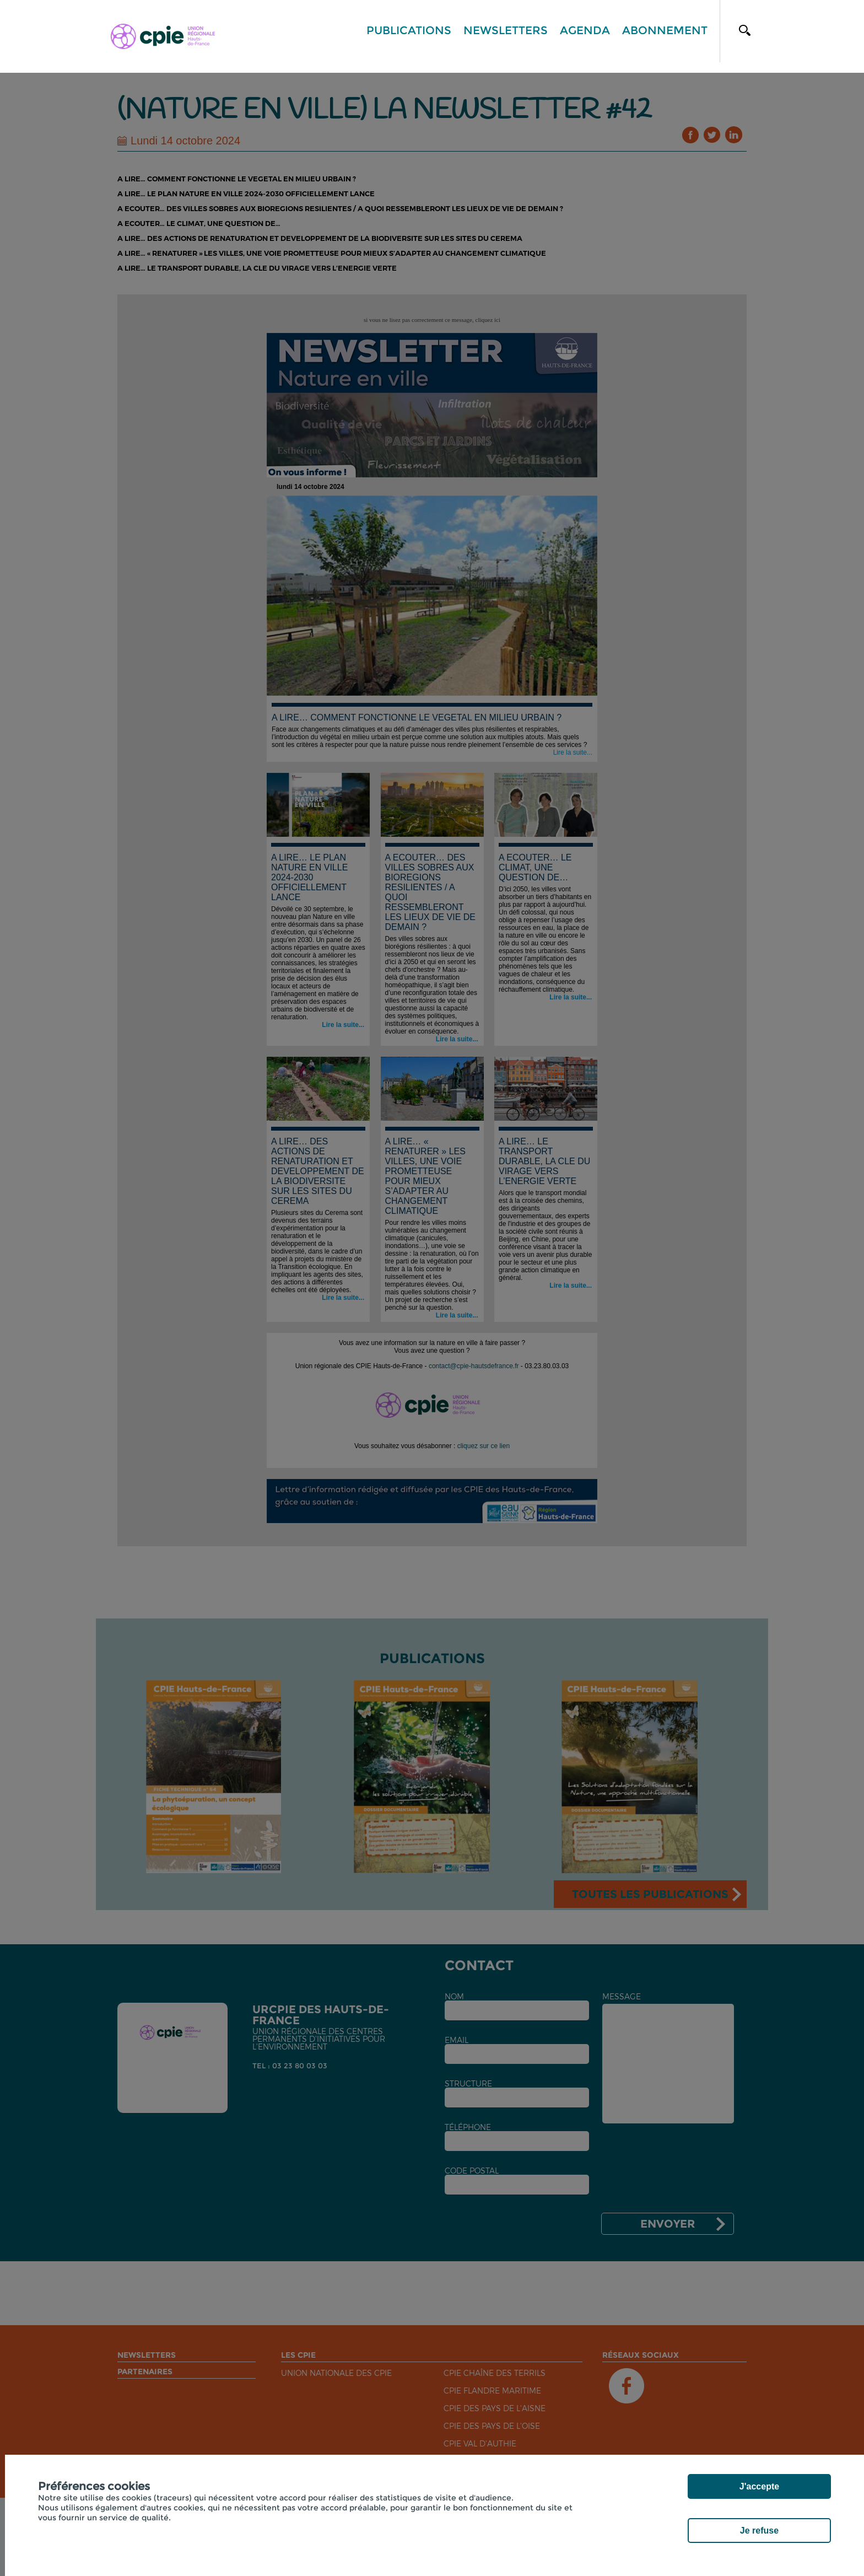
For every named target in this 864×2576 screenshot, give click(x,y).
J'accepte (759, 2486)
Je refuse (759, 2530)
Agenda (585, 30)
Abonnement (665, 30)
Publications (408, 30)
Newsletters (505, 30)
